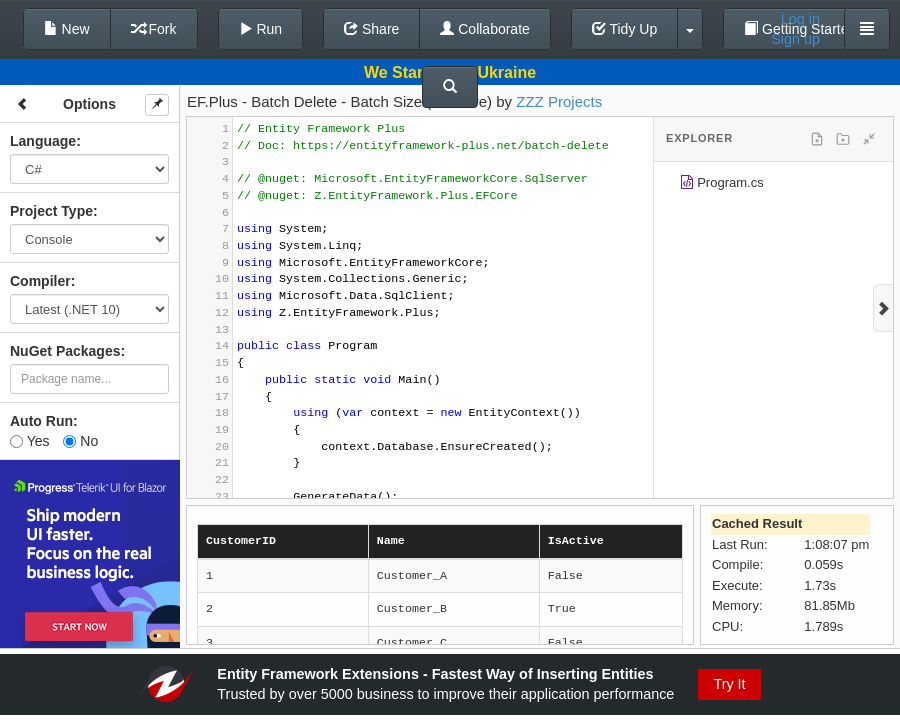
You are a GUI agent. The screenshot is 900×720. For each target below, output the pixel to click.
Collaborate (485, 29)
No (80, 441)
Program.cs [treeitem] (721, 185)
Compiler (40, 281)
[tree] (773, 186)
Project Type (51, 211)
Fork (154, 29)
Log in (800, 19)
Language (43, 141)
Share (371, 29)
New (67, 29)
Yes (29, 441)
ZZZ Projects (559, 101)
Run (261, 29)
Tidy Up (624, 29)
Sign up (795, 39)
